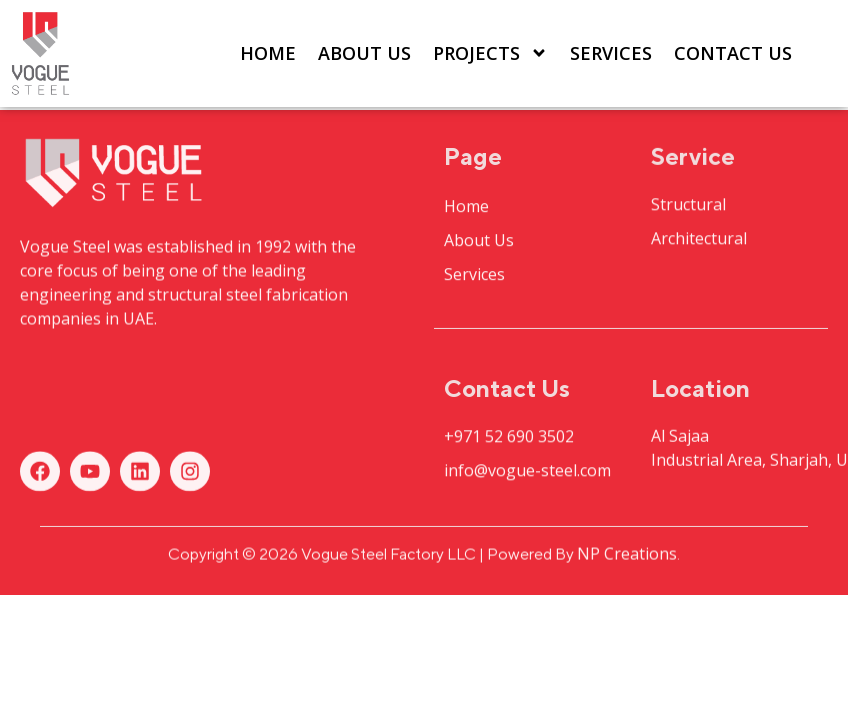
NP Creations (627, 556)
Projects (490, 53)
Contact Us (733, 53)
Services (611, 53)
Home (268, 53)
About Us (364, 53)
